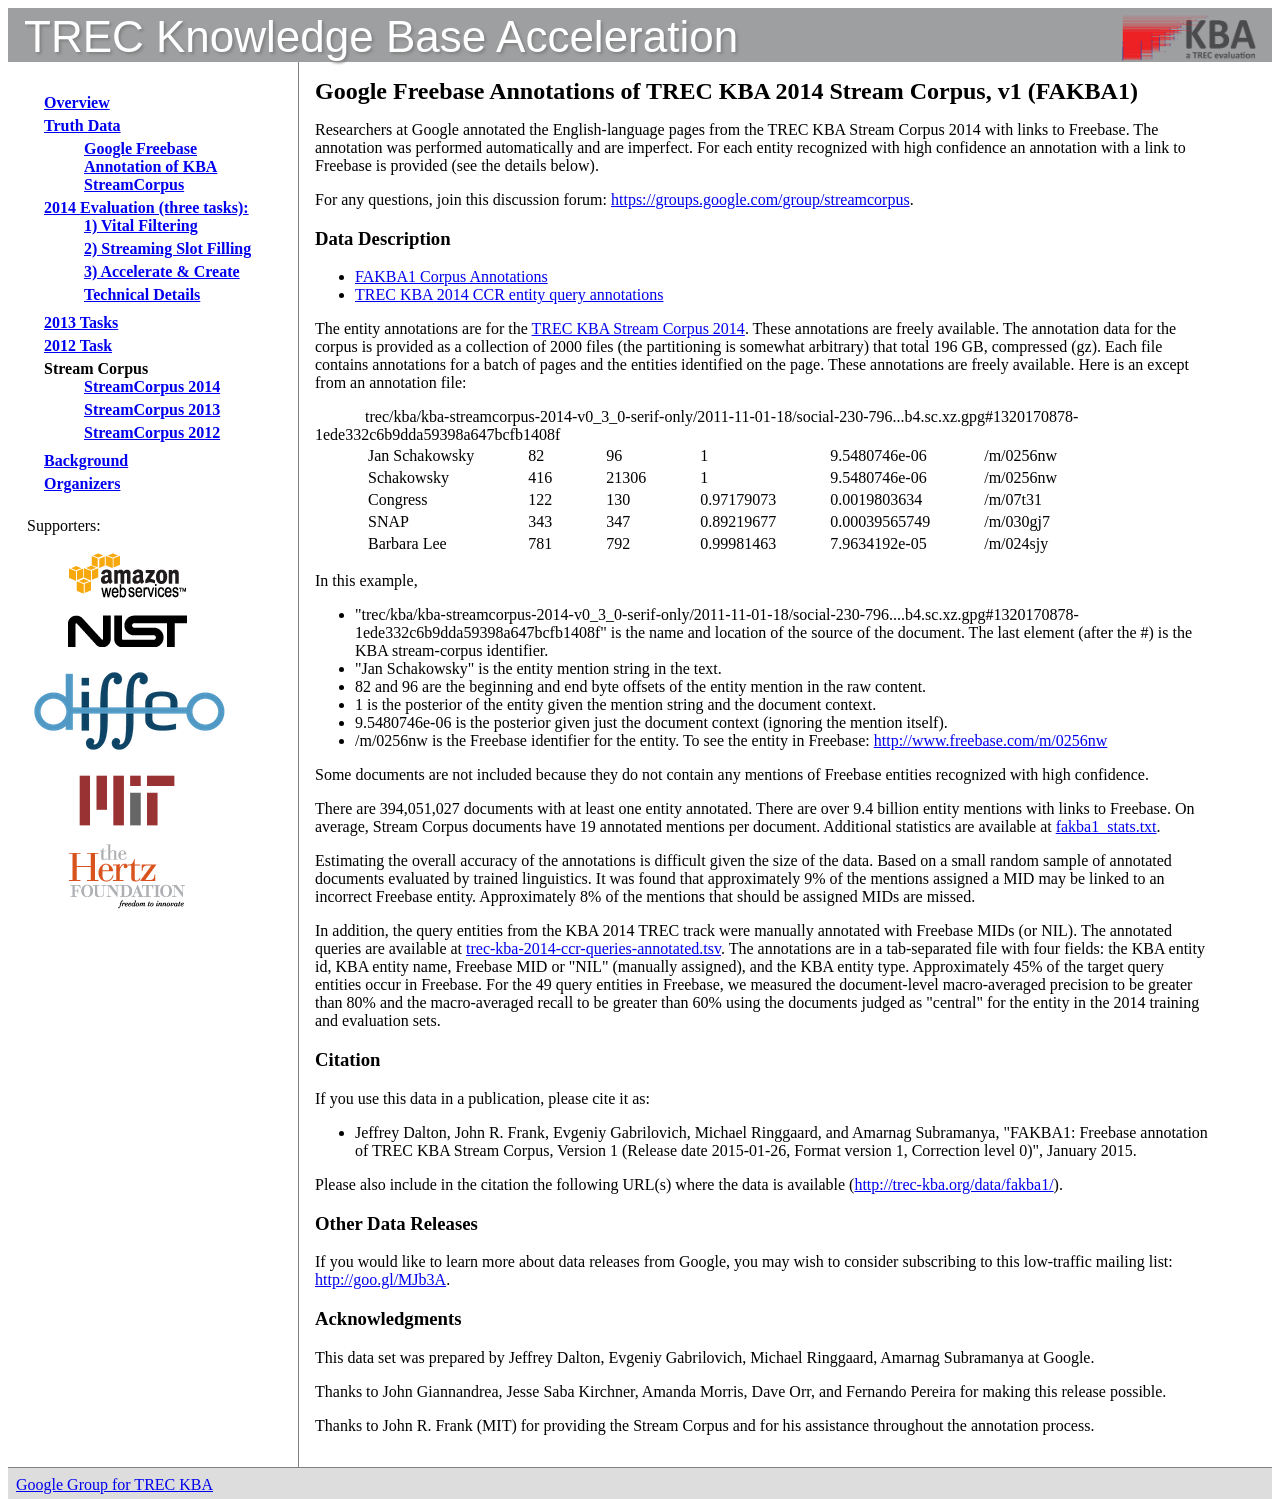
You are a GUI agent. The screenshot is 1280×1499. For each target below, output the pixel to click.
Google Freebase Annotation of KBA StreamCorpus (150, 166)
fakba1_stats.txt (1106, 826)
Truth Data (82, 125)
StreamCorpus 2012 (152, 432)
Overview (77, 102)
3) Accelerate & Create (162, 271)
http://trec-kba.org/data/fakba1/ (953, 1184)
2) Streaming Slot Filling (167, 248)
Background (86, 460)
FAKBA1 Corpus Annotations (451, 276)
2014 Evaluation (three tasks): (146, 207)
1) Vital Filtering (141, 225)
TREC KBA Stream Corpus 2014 (638, 328)
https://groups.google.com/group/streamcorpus (760, 199)
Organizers (82, 483)
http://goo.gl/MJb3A (380, 1279)
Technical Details (142, 294)
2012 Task (78, 345)
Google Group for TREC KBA (114, 1484)
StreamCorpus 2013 (152, 409)
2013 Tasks (81, 322)
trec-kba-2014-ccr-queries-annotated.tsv (593, 948)
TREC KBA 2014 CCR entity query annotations (509, 294)
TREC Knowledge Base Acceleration (381, 36)
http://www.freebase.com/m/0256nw (991, 740)
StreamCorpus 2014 (152, 386)
